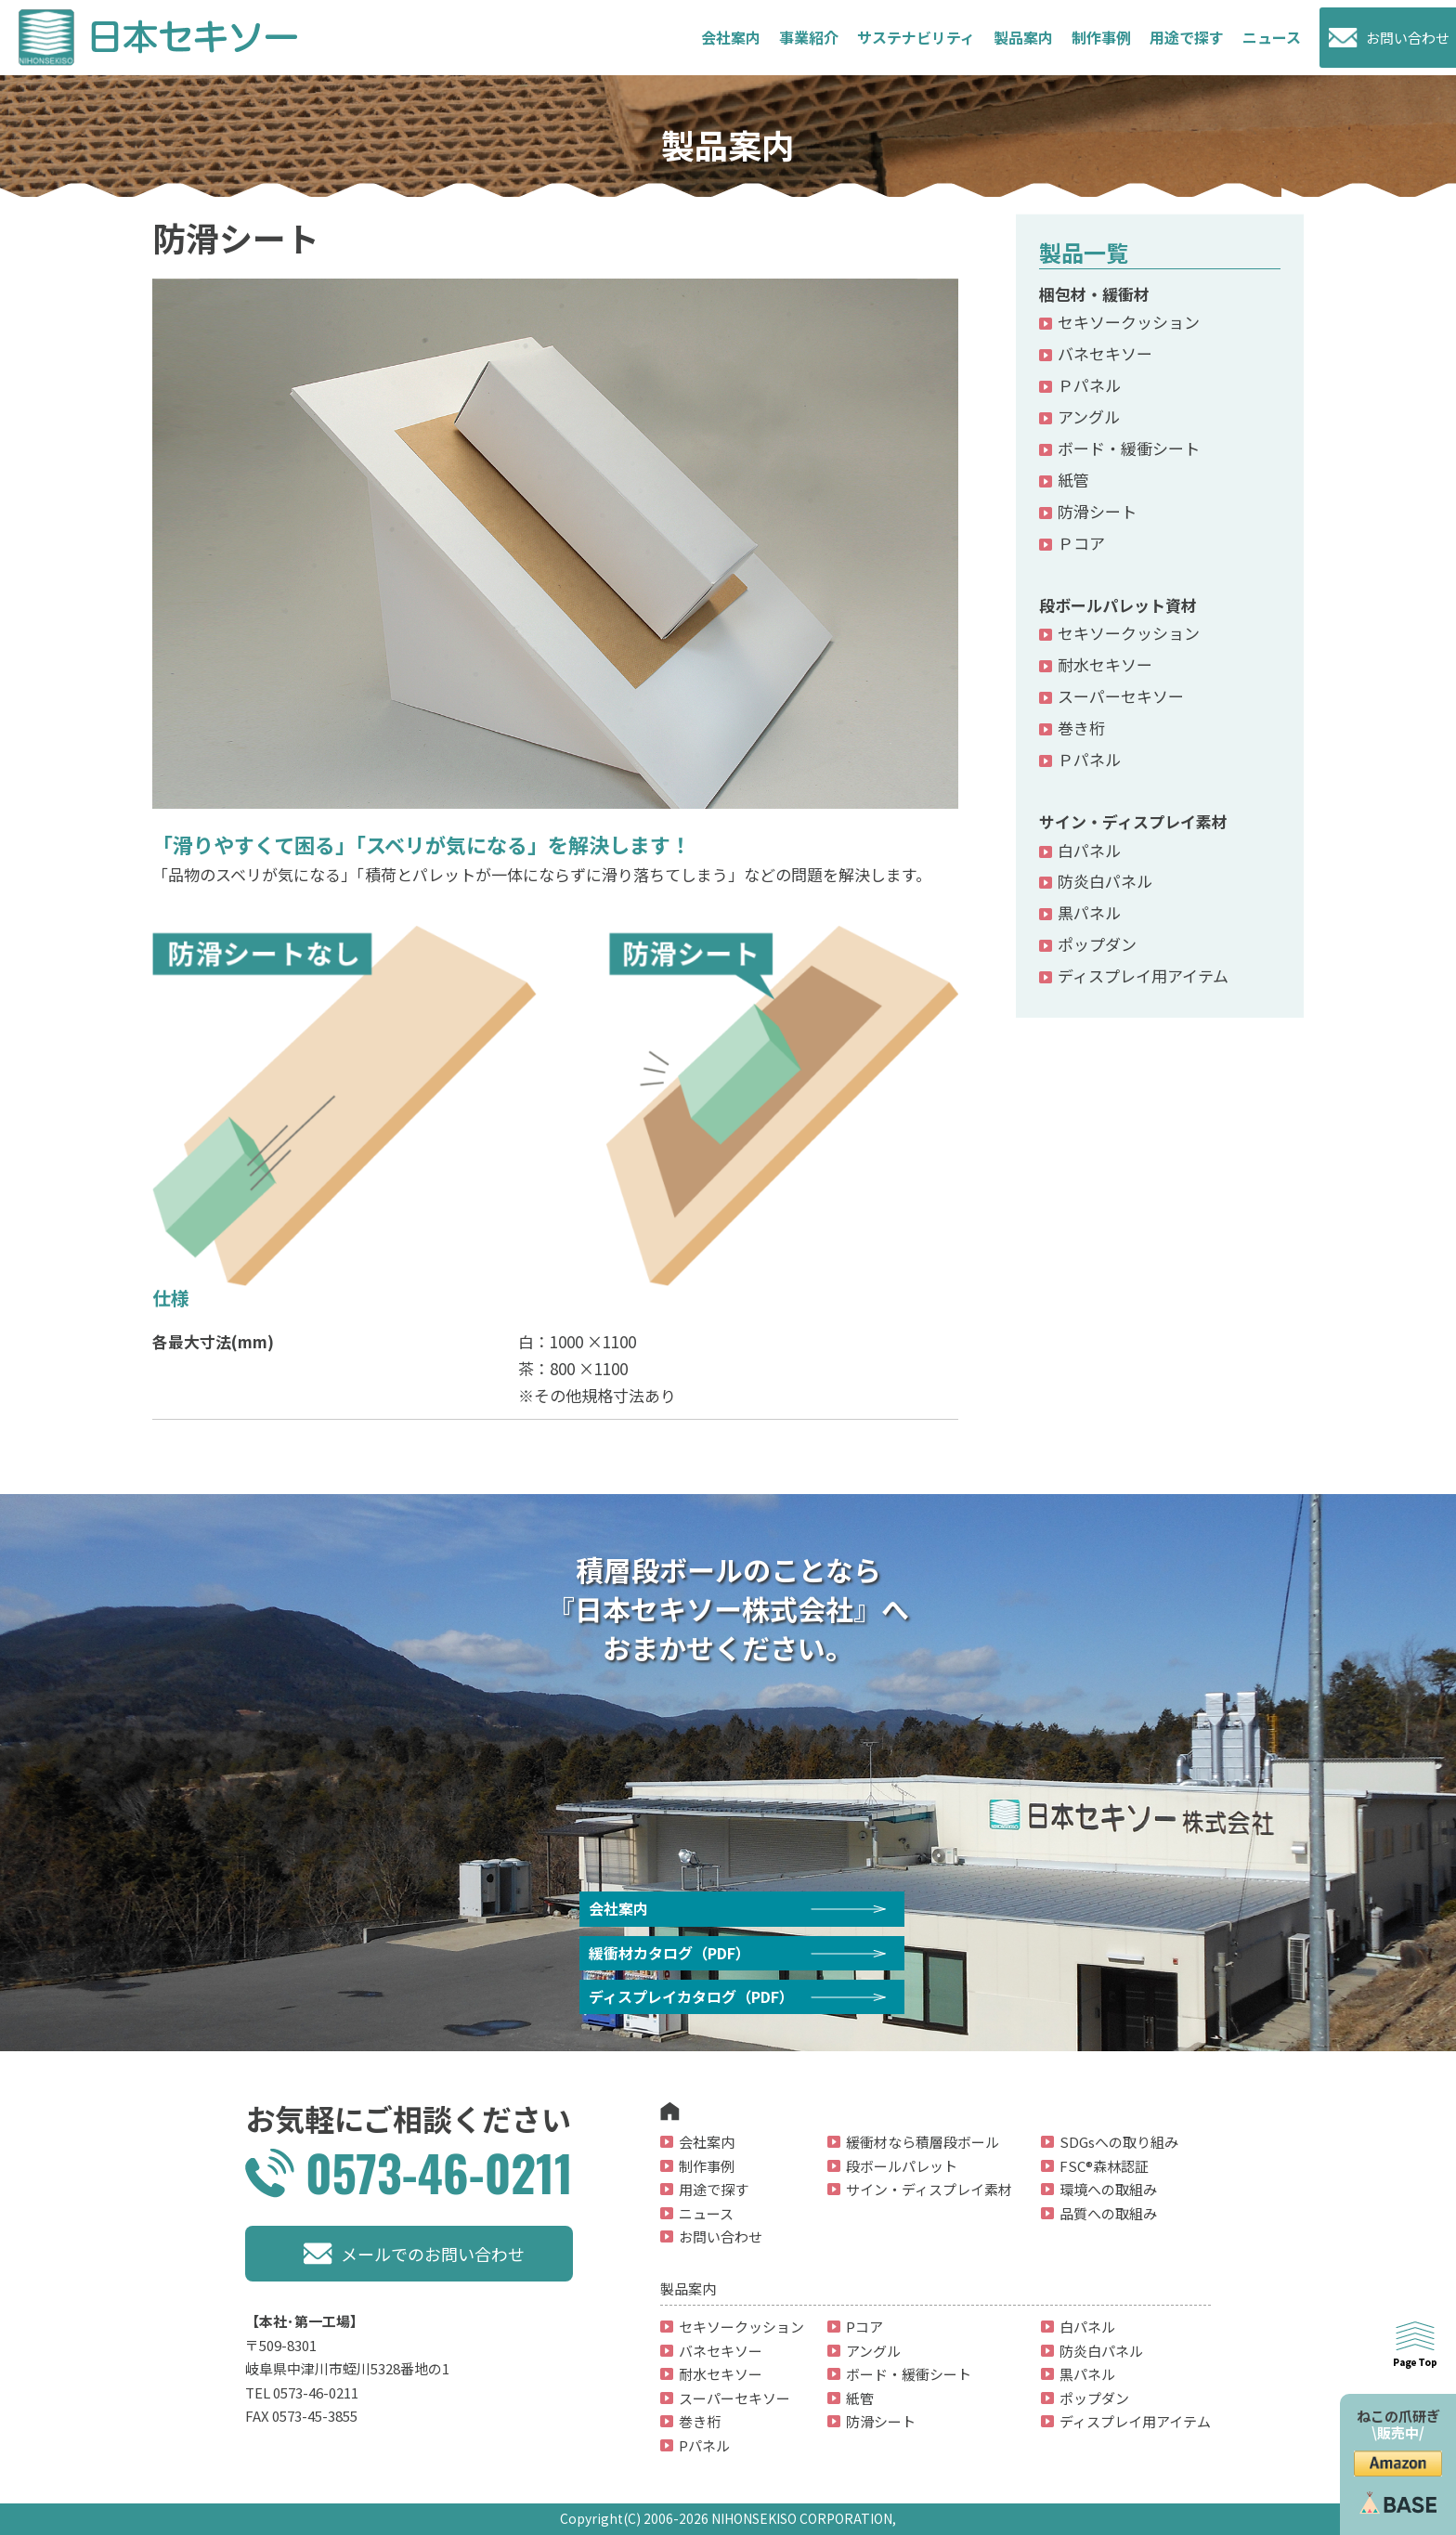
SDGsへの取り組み (1119, 2142)
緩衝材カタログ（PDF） (669, 1953)
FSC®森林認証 (1104, 2166)
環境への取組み (1108, 2189)
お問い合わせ (1408, 37)
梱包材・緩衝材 (1094, 294)
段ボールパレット (901, 2166)
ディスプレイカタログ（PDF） (691, 1996)
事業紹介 (808, 37)
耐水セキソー (1105, 664)
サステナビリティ (916, 37)
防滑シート (1097, 511)
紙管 (1073, 479)
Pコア (864, 2326)
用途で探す (713, 2189)
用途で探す (1187, 37)
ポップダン (1097, 944)
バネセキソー (1105, 353)
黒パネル (1089, 912)
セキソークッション (1129, 321)
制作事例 (1101, 37)
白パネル (1089, 850)
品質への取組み (1108, 2213)
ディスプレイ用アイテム (1143, 975)
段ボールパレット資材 (1118, 605)
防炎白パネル (1105, 880)
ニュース (1271, 37)
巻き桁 (1081, 727)
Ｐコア (1081, 542)
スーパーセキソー (1121, 696)
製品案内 (1023, 37)
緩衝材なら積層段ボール (922, 2142)
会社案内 (730, 37)
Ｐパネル (1089, 384)
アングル (1089, 416)
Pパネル (704, 2445)
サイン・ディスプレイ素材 (1133, 821)
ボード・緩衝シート (1129, 448)
